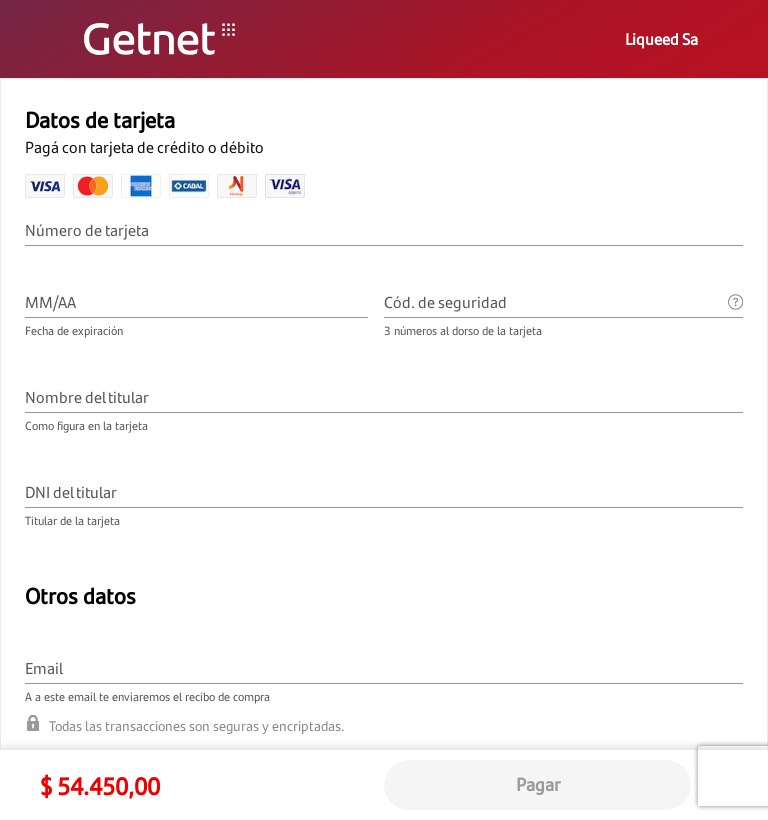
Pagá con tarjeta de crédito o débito (146, 147)
